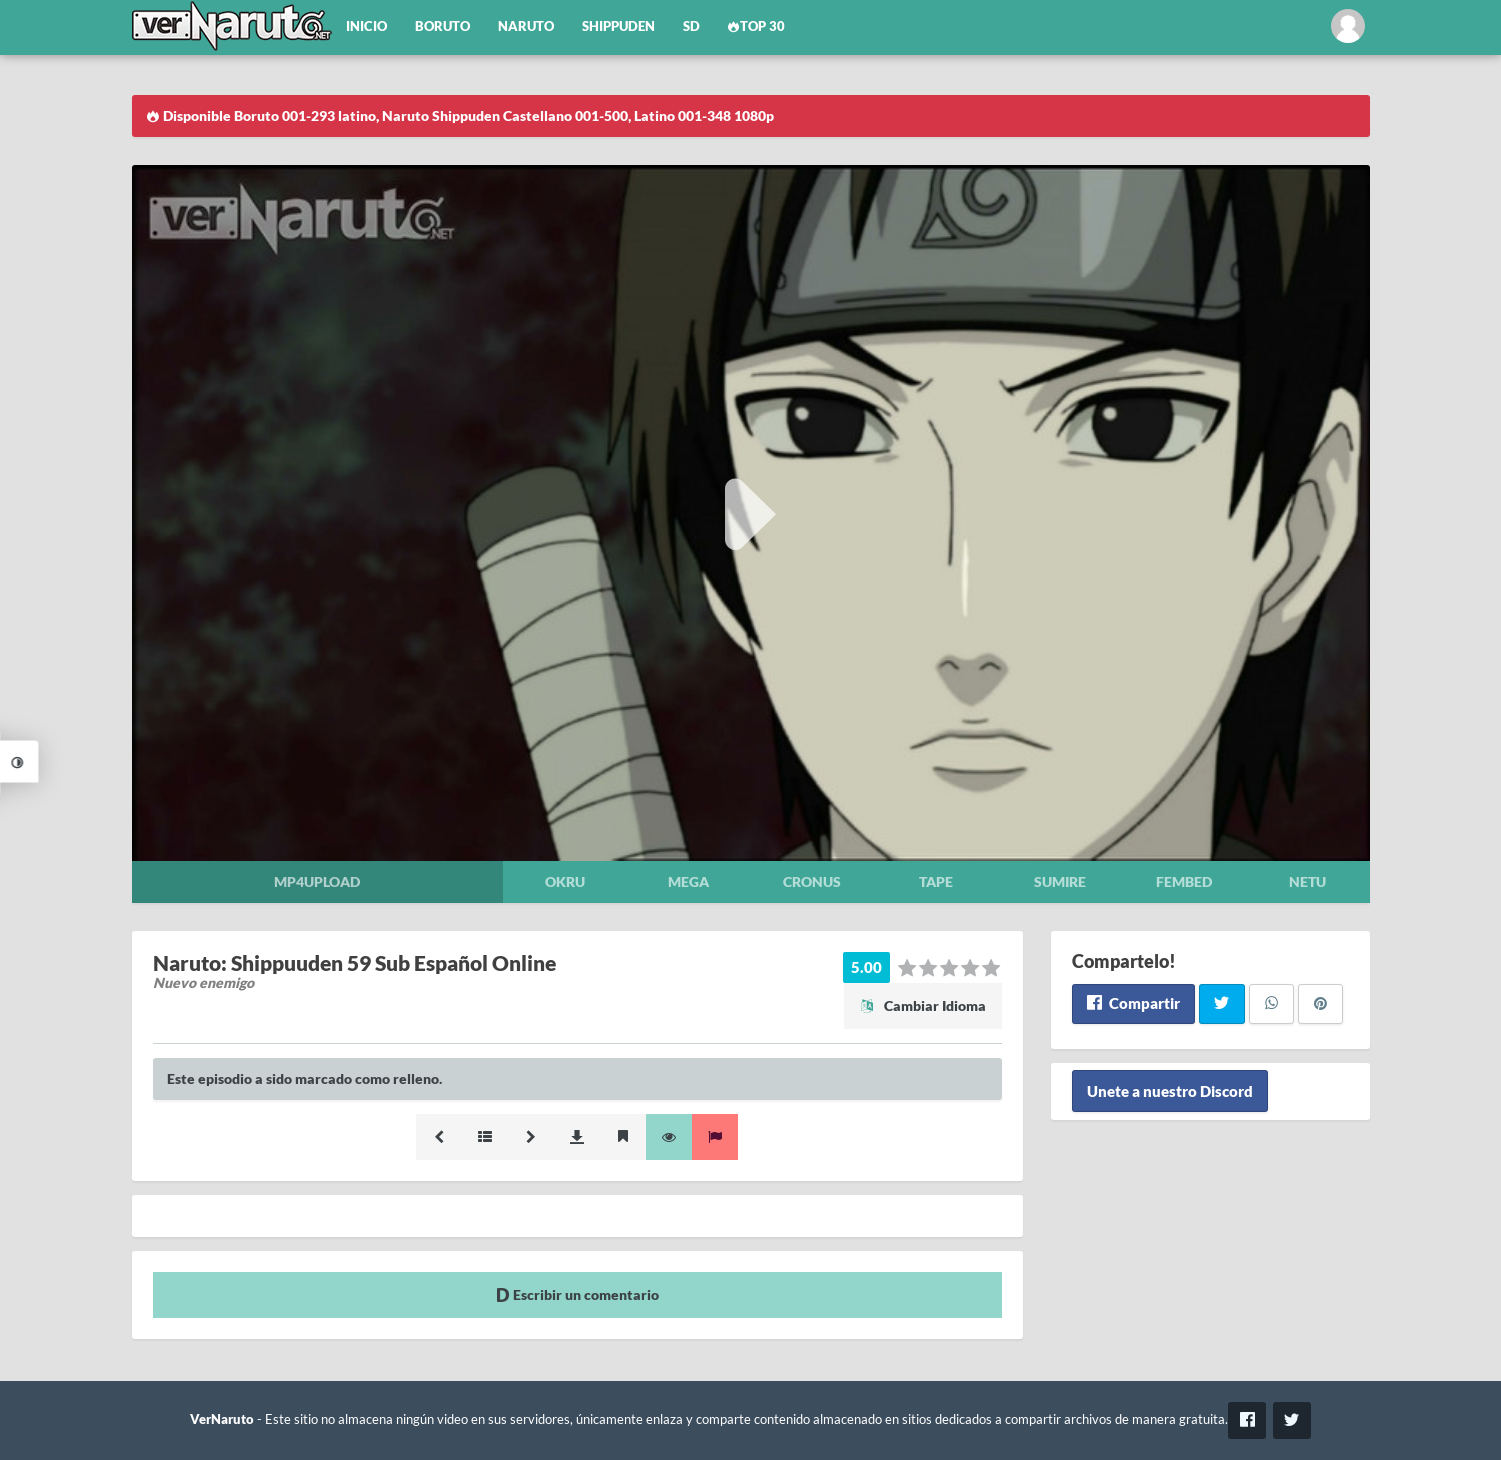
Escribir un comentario (577, 1294)
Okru (565, 881)
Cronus (812, 881)
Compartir (1133, 1003)
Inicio (366, 26)
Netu (1307, 881)
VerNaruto (222, 1419)
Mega (688, 881)
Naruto (526, 26)
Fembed (1184, 881)
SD (691, 26)
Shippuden (618, 26)
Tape (936, 881)
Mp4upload (317, 881)
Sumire (1060, 881)
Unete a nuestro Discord (1170, 1091)
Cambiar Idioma (923, 1005)
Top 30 (757, 26)
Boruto (442, 26)
